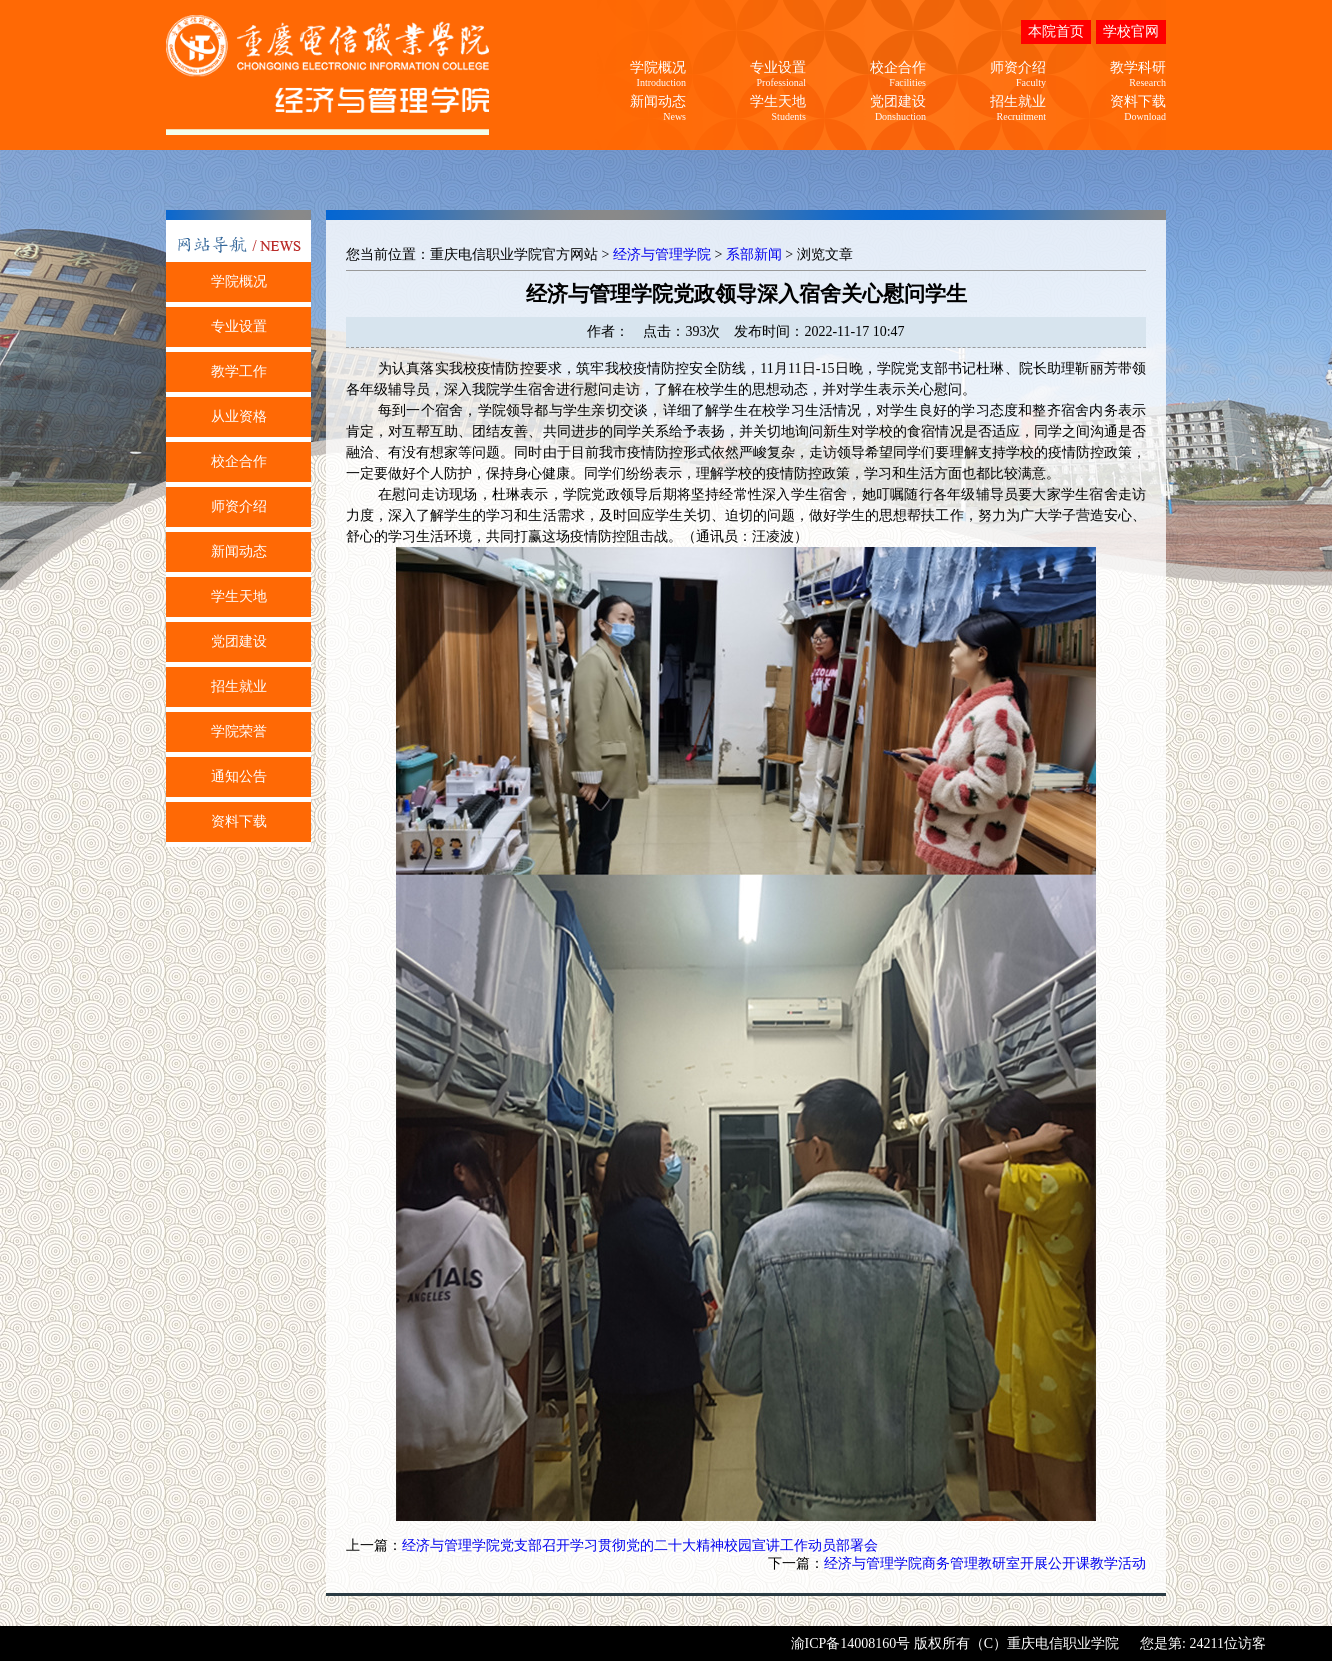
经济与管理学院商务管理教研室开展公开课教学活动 (985, 1563)
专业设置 (239, 326)
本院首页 (1056, 31)
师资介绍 (239, 506)
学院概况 (239, 281)
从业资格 (239, 416)
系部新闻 (754, 254)
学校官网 (1131, 31)
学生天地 (239, 596)
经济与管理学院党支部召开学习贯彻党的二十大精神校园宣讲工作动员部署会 (640, 1545)
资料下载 (239, 821)
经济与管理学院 (662, 254)
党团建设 (239, 641)
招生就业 (239, 686)
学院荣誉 (239, 731)
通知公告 (239, 776)
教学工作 (239, 371)
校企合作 (239, 461)
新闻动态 (239, 551)
